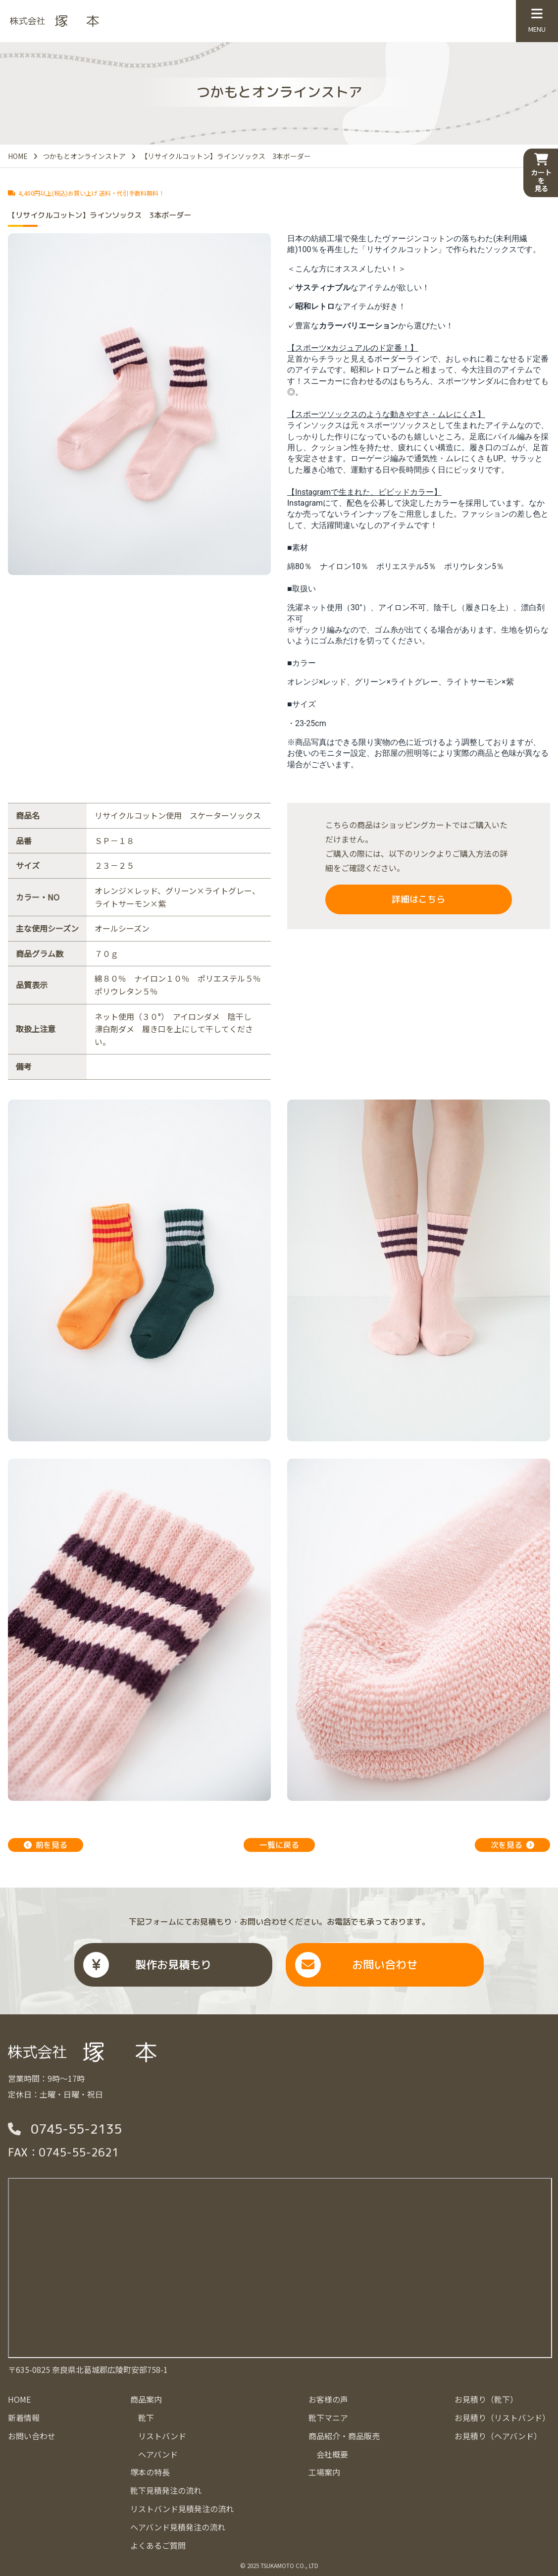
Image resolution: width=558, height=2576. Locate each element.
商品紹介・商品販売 (344, 2436)
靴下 (146, 2417)
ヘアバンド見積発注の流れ (177, 2527)
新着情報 (24, 2417)
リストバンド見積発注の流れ (182, 2509)
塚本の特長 (150, 2472)
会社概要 (332, 2454)
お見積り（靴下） (486, 2399)
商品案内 (146, 2399)
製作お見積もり (173, 1964)
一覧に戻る (279, 1845)
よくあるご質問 (158, 2545)
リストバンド (162, 2436)
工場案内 (324, 2472)
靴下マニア (328, 2417)
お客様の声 (328, 2399)
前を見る (51, 1845)
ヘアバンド (158, 2454)
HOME (19, 2399)
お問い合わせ (384, 1964)
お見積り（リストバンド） (502, 2417)
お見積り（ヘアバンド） (498, 2436)
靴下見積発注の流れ (166, 2490)
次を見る (506, 1845)
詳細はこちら (418, 899)
